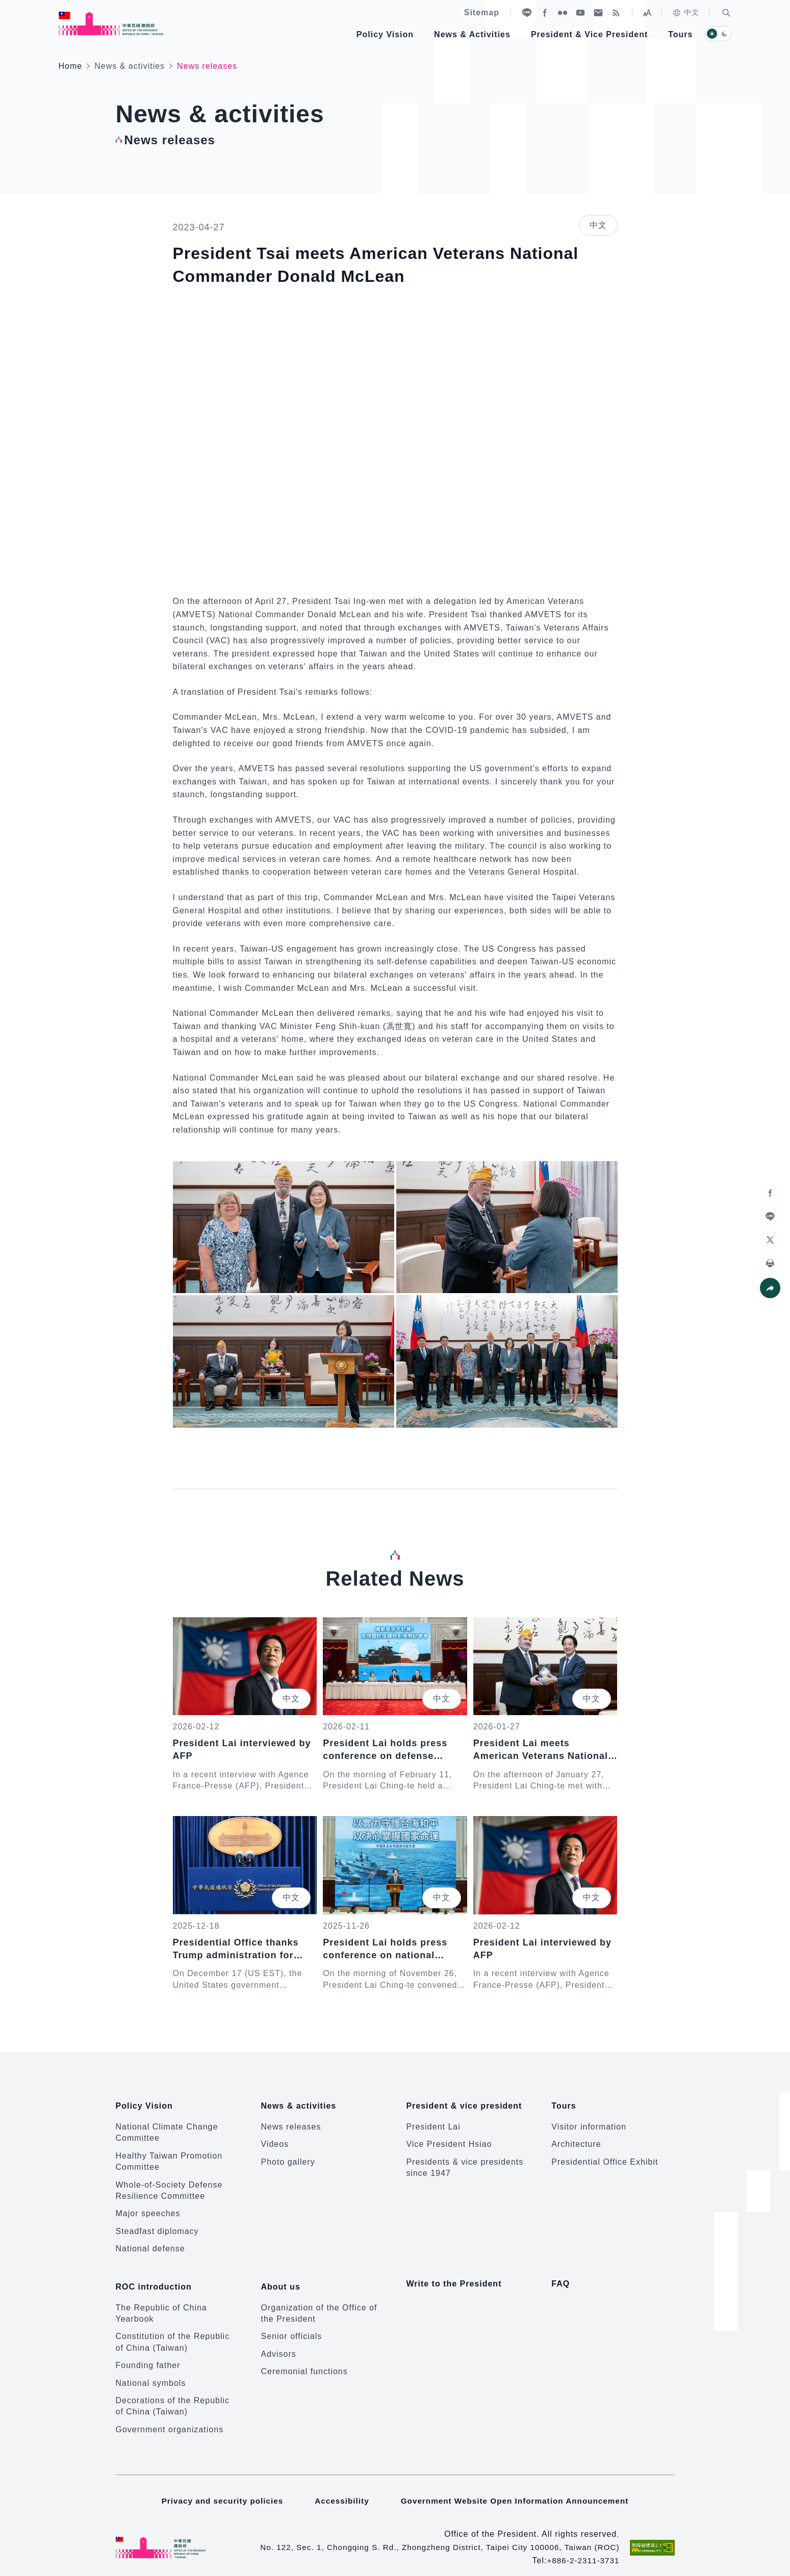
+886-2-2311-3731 (581, 2548)
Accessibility (340, 2489)
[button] (726, 12)
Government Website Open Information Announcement (517, 2489)
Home (71, 66)
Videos (275, 2138)
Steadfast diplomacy (157, 2225)
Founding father (148, 2353)
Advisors (278, 2341)
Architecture (576, 2138)
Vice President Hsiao (449, 2138)
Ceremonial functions (304, 2359)
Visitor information (588, 2120)
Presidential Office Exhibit (604, 2155)
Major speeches (148, 2207)
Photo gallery (288, 2155)
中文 (685, 12)
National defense (150, 2242)
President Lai (433, 2120)
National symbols (151, 2371)
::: (7, 5)
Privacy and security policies (218, 2489)
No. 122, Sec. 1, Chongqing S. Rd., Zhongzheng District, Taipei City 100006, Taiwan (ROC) (432, 2535)
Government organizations (170, 2417)
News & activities (129, 66)
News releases (291, 2120)
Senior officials (291, 2324)
